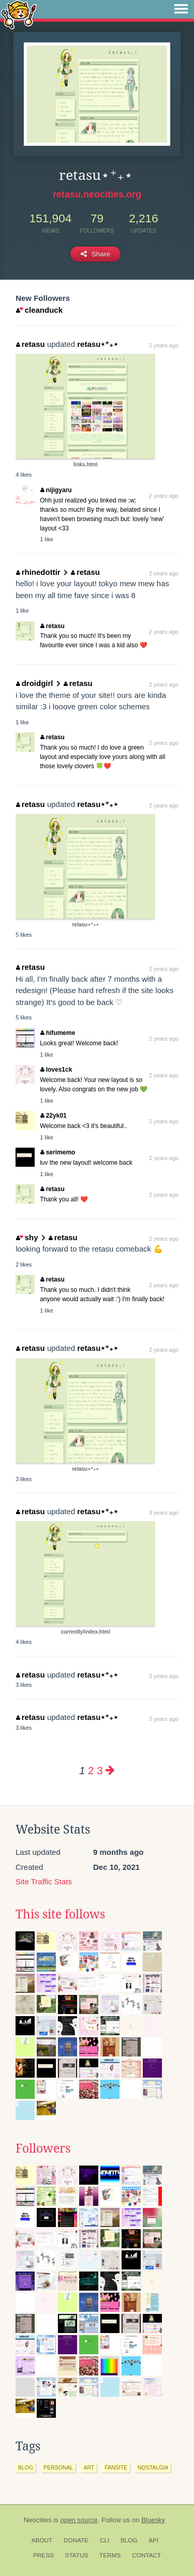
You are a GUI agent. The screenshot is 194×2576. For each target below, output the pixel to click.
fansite (116, 2467)
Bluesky (153, 2520)
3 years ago (163, 1513)
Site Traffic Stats (44, 1881)
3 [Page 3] (99, 1770)
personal (58, 2467)
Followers (43, 2148)
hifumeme (57, 1033)
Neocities (38, 2520)
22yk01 (53, 1115)
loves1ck (56, 1069)
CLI (104, 2540)
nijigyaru (56, 490)
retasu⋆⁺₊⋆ (97, 344)
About (42, 2540)
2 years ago (163, 345)
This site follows (60, 1914)
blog (25, 2467)
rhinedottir (38, 572)
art (88, 2467)
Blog (129, 2540)
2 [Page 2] (91, 1770)
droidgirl (34, 683)
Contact (146, 2555)
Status (76, 2555)
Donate (76, 2540)
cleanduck (39, 310)
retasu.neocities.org (97, 194)
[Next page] (110, 1770)
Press (43, 2555)
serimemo (57, 1152)
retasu (30, 344)
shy (27, 1237)
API (153, 2540)
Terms (110, 2555)
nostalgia (153, 2467)
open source (79, 2520)
